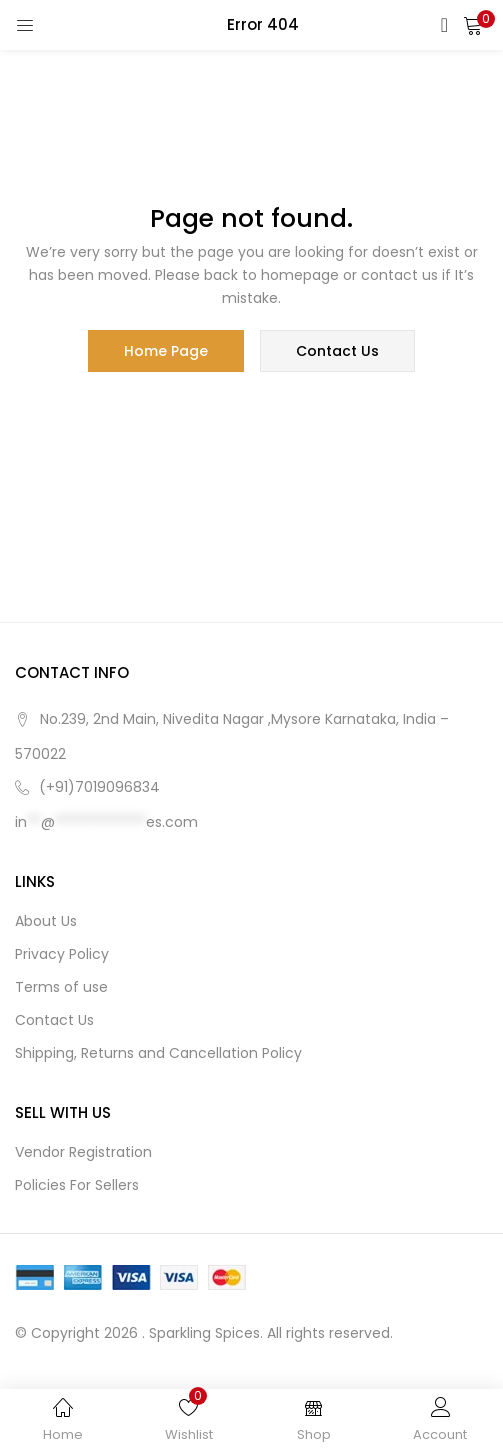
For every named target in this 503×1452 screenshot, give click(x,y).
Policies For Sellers (77, 1185)
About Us (46, 921)
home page (166, 351)
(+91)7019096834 (99, 787)
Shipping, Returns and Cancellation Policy (158, 1053)
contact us (337, 351)
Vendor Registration (83, 1152)
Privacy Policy (62, 954)
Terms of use (61, 987)
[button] (473, 25)
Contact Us (54, 1020)
